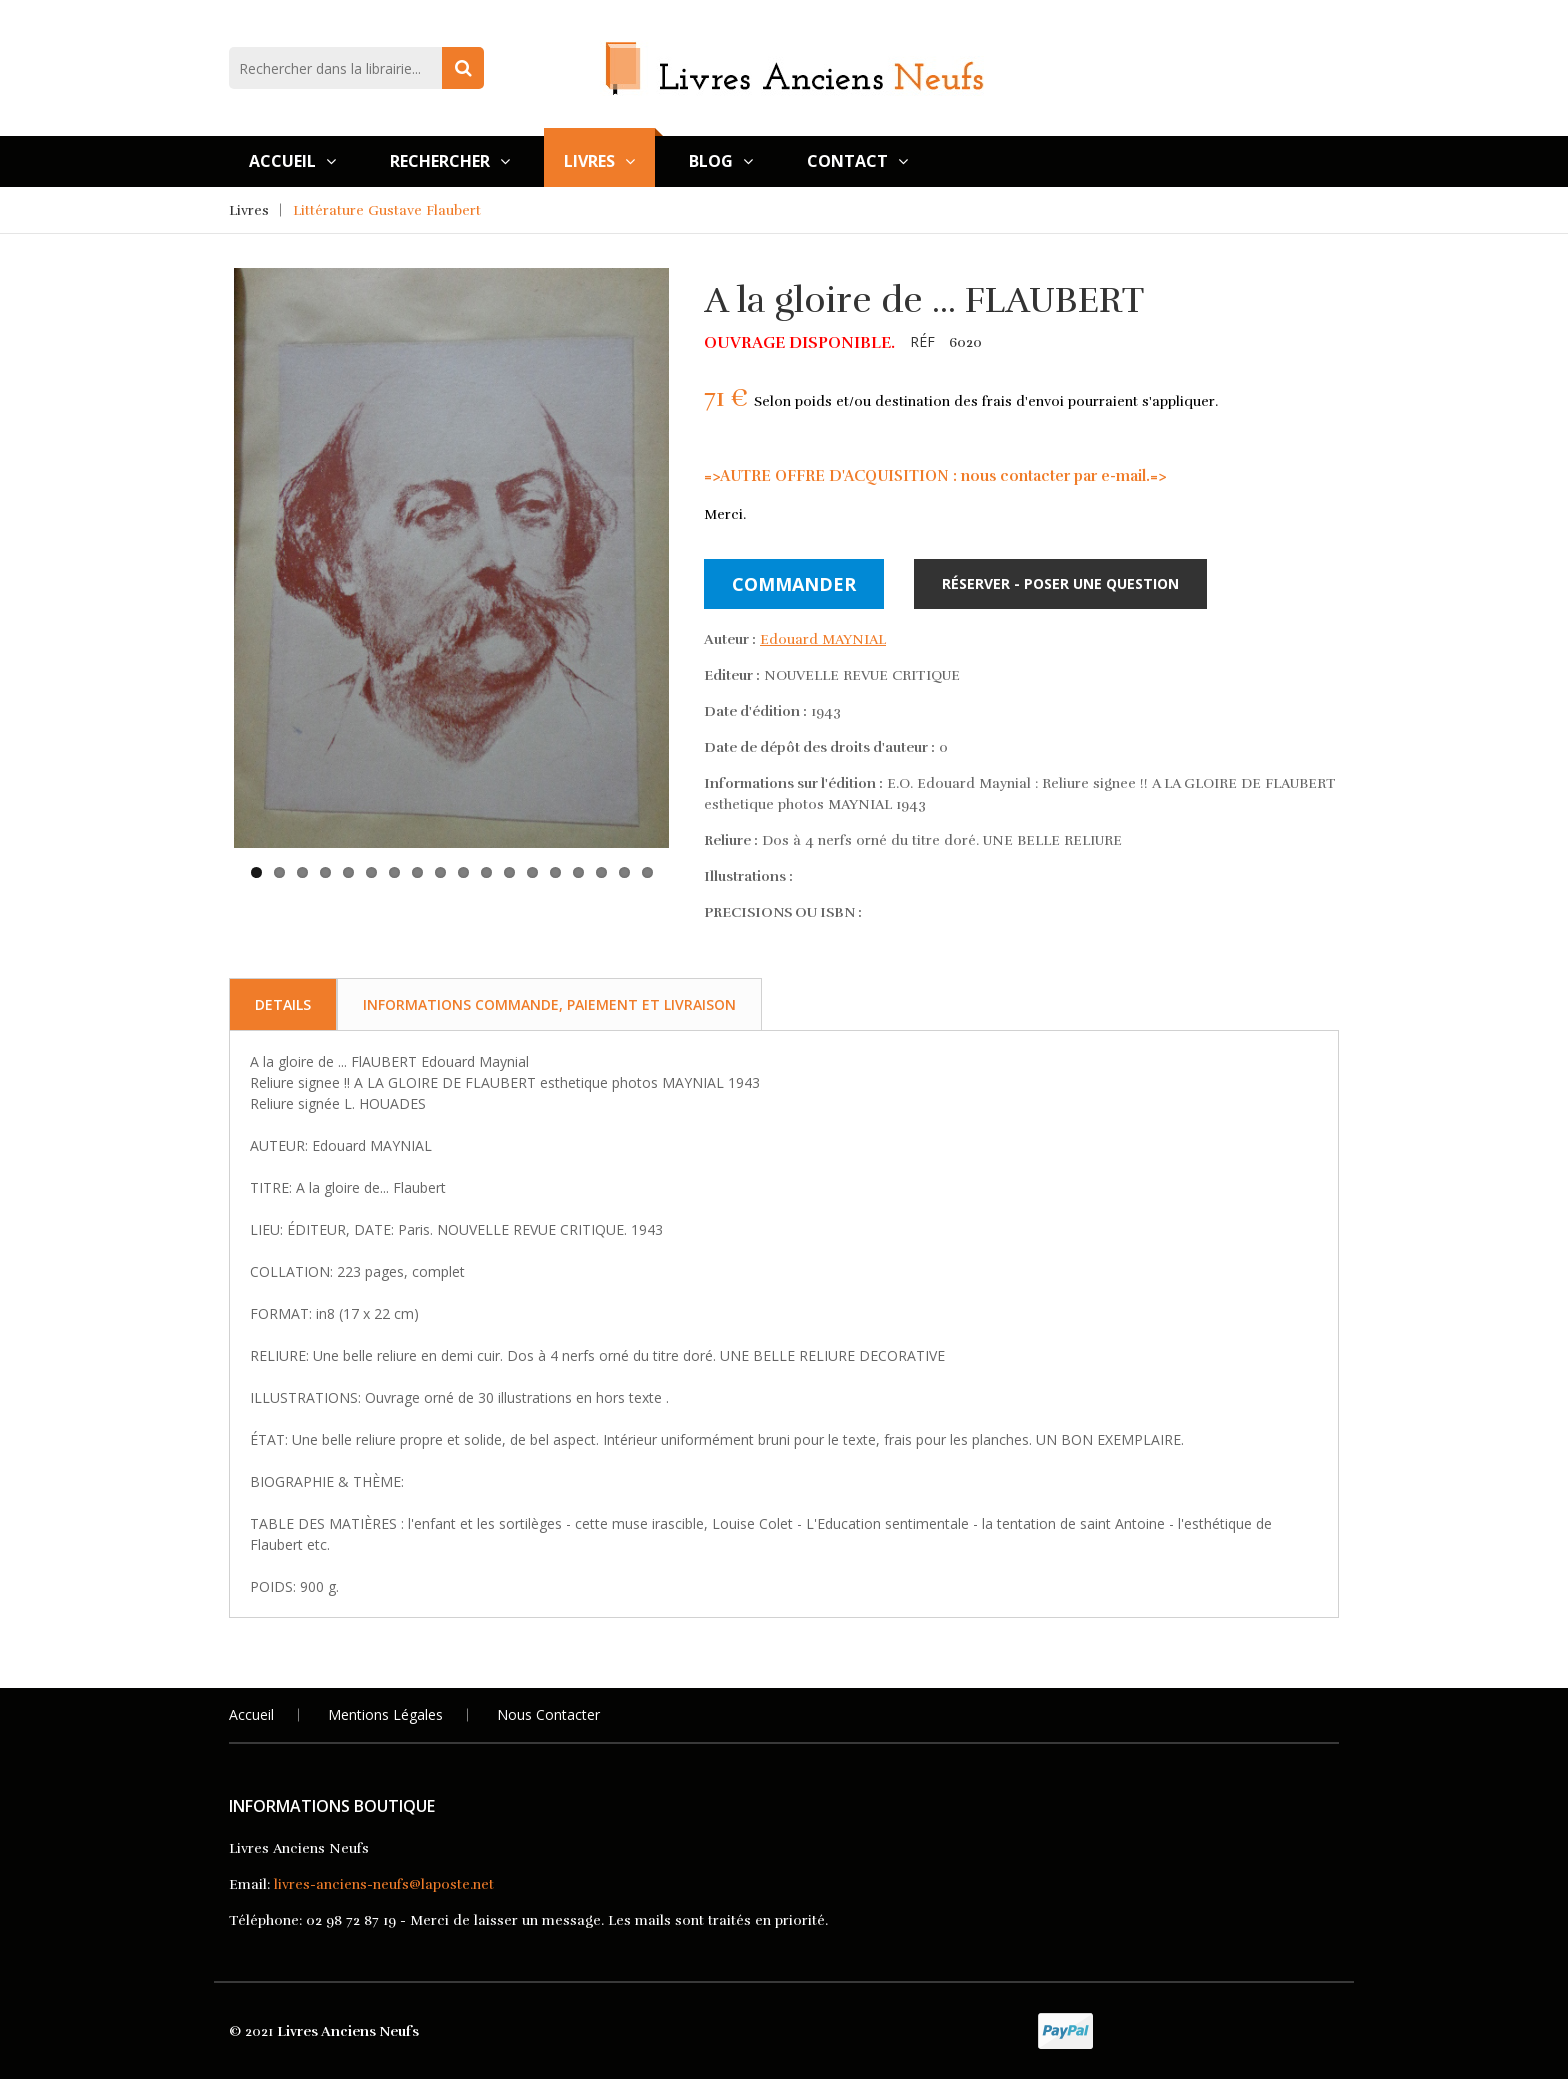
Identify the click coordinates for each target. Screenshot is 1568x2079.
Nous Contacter (548, 1714)
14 (555, 872)
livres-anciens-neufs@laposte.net (384, 1884)
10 (463, 872)
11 (486, 872)
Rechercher (450, 161)
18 (647, 872)
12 (509, 872)
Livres (599, 161)
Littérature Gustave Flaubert (387, 210)
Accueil (292, 161)
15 (578, 872)
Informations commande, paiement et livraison (549, 1004)
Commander (794, 584)
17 (624, 872)
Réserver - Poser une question (1060, 583)
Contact (857, 161)
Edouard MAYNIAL (823, 639)
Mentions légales (385, 1714)
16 (601, 872)
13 (532, 872)
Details (283, 1004)
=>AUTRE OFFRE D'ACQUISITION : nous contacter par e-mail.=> (935, 476)
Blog (721, 161)
